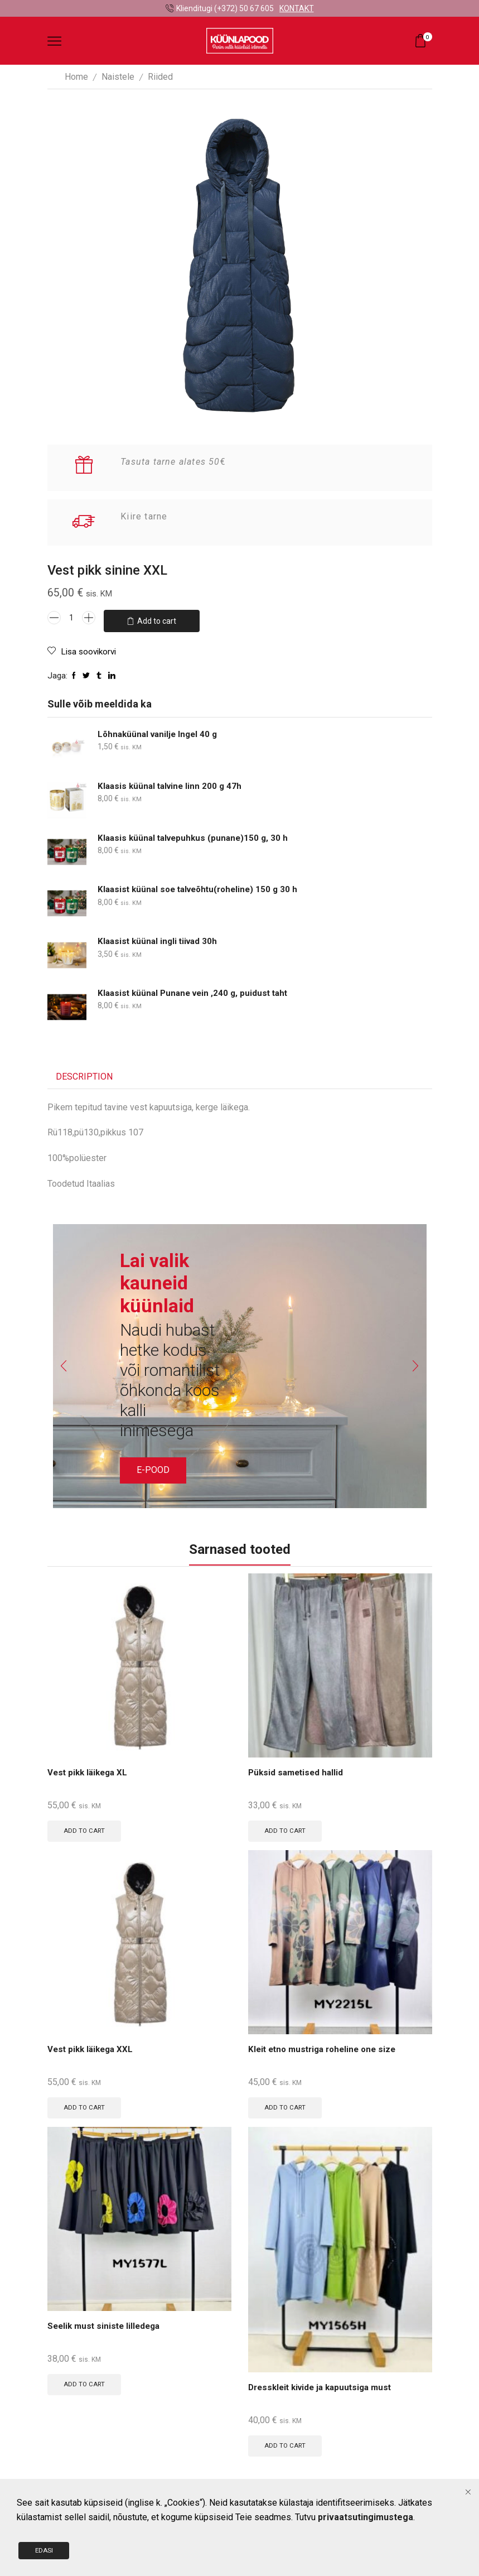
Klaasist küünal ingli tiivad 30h (160, 937)
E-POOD (153, 1465)
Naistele (117, 76)
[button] (58, 1361)
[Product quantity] (71, 618)
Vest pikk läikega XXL (92, 2046)
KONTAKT (296, 8)
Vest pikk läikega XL (89, 1769)
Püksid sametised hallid (297, 1769)
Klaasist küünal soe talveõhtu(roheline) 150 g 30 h (203, 885)
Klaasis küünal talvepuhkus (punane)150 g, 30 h (196, 833)
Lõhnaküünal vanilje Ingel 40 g (160, 730)
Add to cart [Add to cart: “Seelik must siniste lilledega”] (85, 2383)
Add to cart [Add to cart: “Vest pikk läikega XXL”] (85, 2105)
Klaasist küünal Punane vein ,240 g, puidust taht (197, 989)
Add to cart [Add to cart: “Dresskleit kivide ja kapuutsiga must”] (286, 2444)
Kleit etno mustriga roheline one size (326, 2046)
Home (76, 76)
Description (84, 1072)
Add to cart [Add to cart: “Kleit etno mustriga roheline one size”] (286, 2105)
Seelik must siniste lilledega (106, 2324)
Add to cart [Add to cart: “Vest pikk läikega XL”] (85, 1827)
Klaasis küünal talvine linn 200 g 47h (172, 781)
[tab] (84, 1072)
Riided (160, 76)
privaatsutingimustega (365, 2523)
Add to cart (156, 618)
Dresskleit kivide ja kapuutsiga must (324, 2386)
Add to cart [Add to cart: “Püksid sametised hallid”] (286, 1827)
